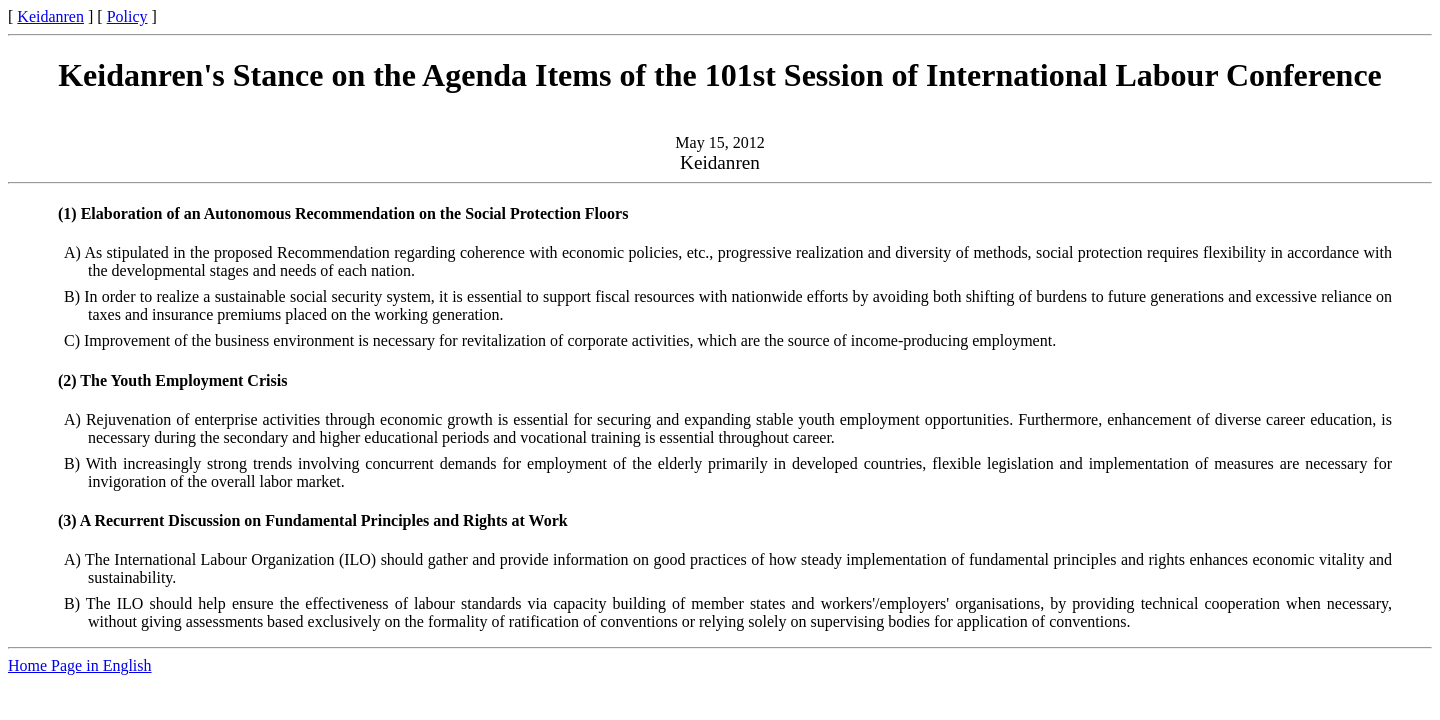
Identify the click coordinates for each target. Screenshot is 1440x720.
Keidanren (50, 16)
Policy (127, 16)
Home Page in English (80, 665)
